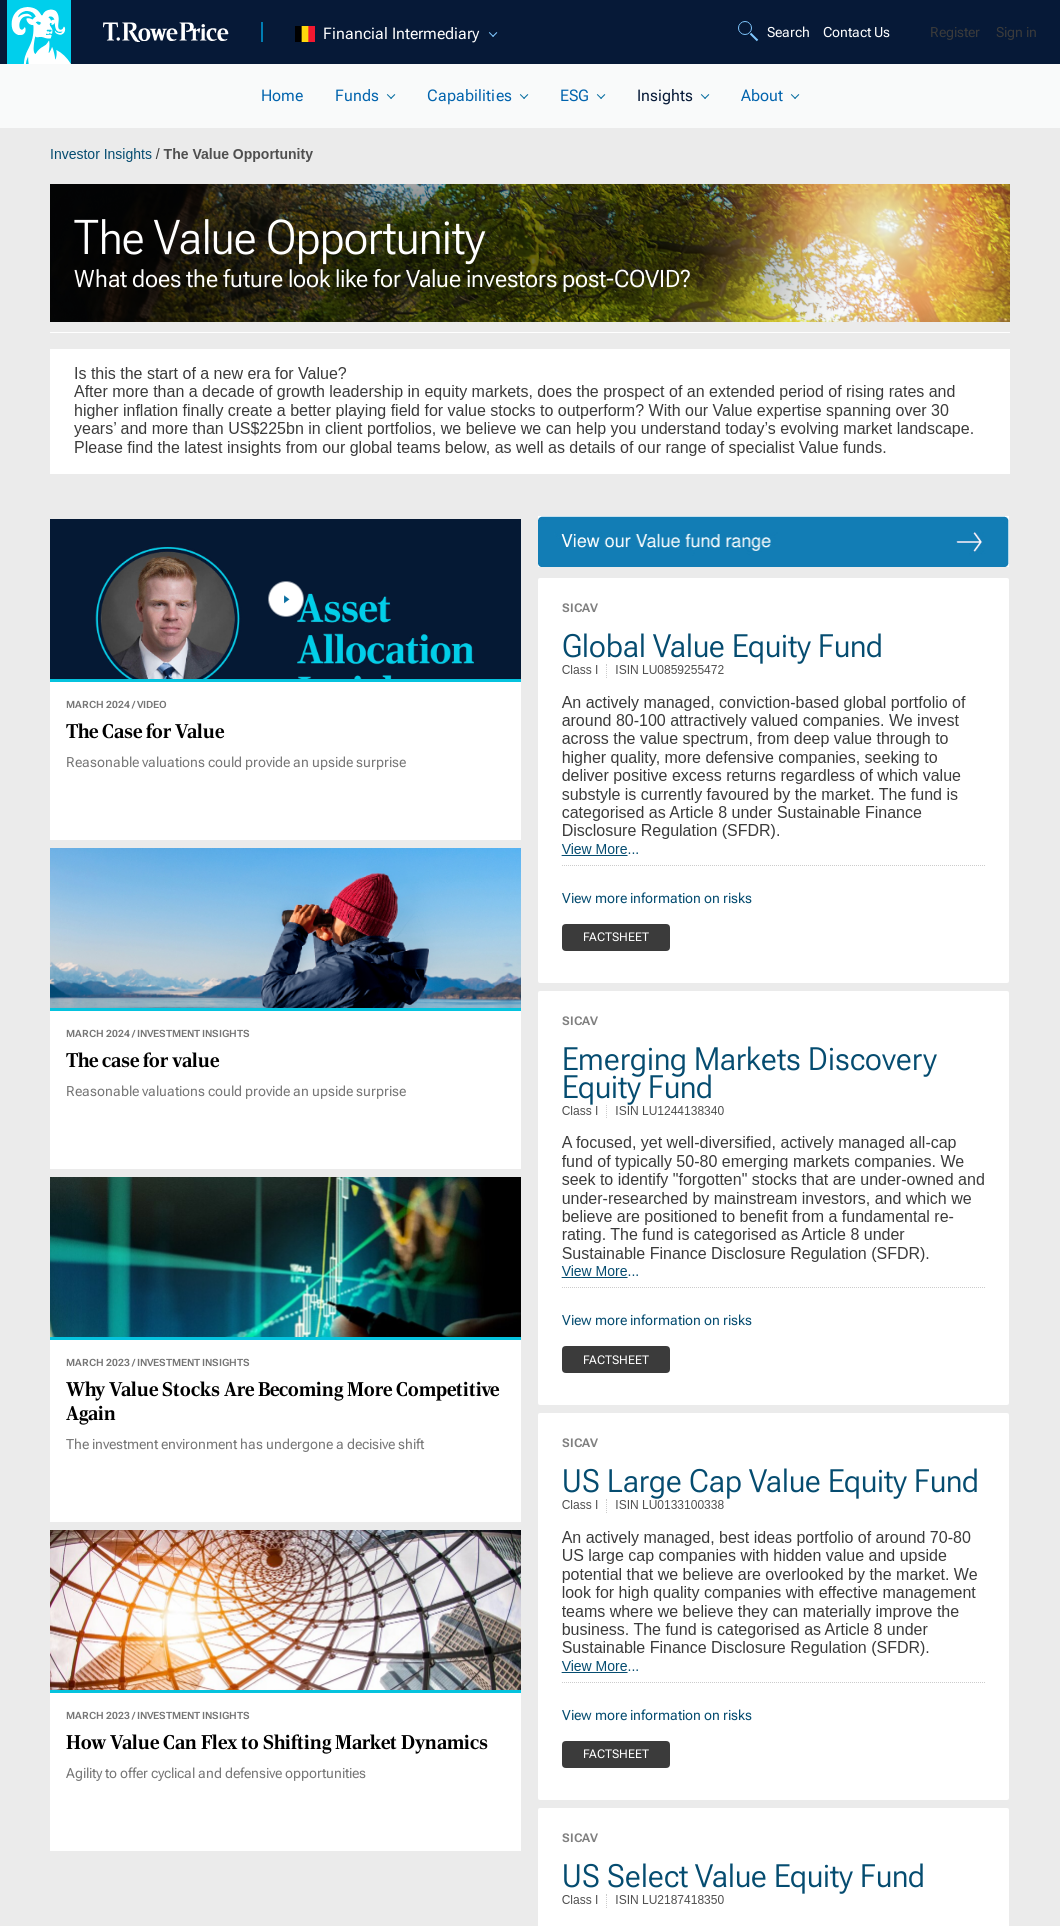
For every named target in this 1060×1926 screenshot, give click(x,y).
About (762, 95)
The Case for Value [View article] (145, 732)
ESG (574, 95)
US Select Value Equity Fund (743, 1876)
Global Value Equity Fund (722, 646)
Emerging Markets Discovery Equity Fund (749, 1073)
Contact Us (856, 32)
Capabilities (469, 95)
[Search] (776, 32)
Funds (357, 95)
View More (595, 849)
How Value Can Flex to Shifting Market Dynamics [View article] (277, 1743)
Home (282, 95)
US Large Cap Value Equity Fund (770, 1481)
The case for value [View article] (142, 1061)
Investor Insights (103, 154)
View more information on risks (657, 898)
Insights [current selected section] (665, 95)
